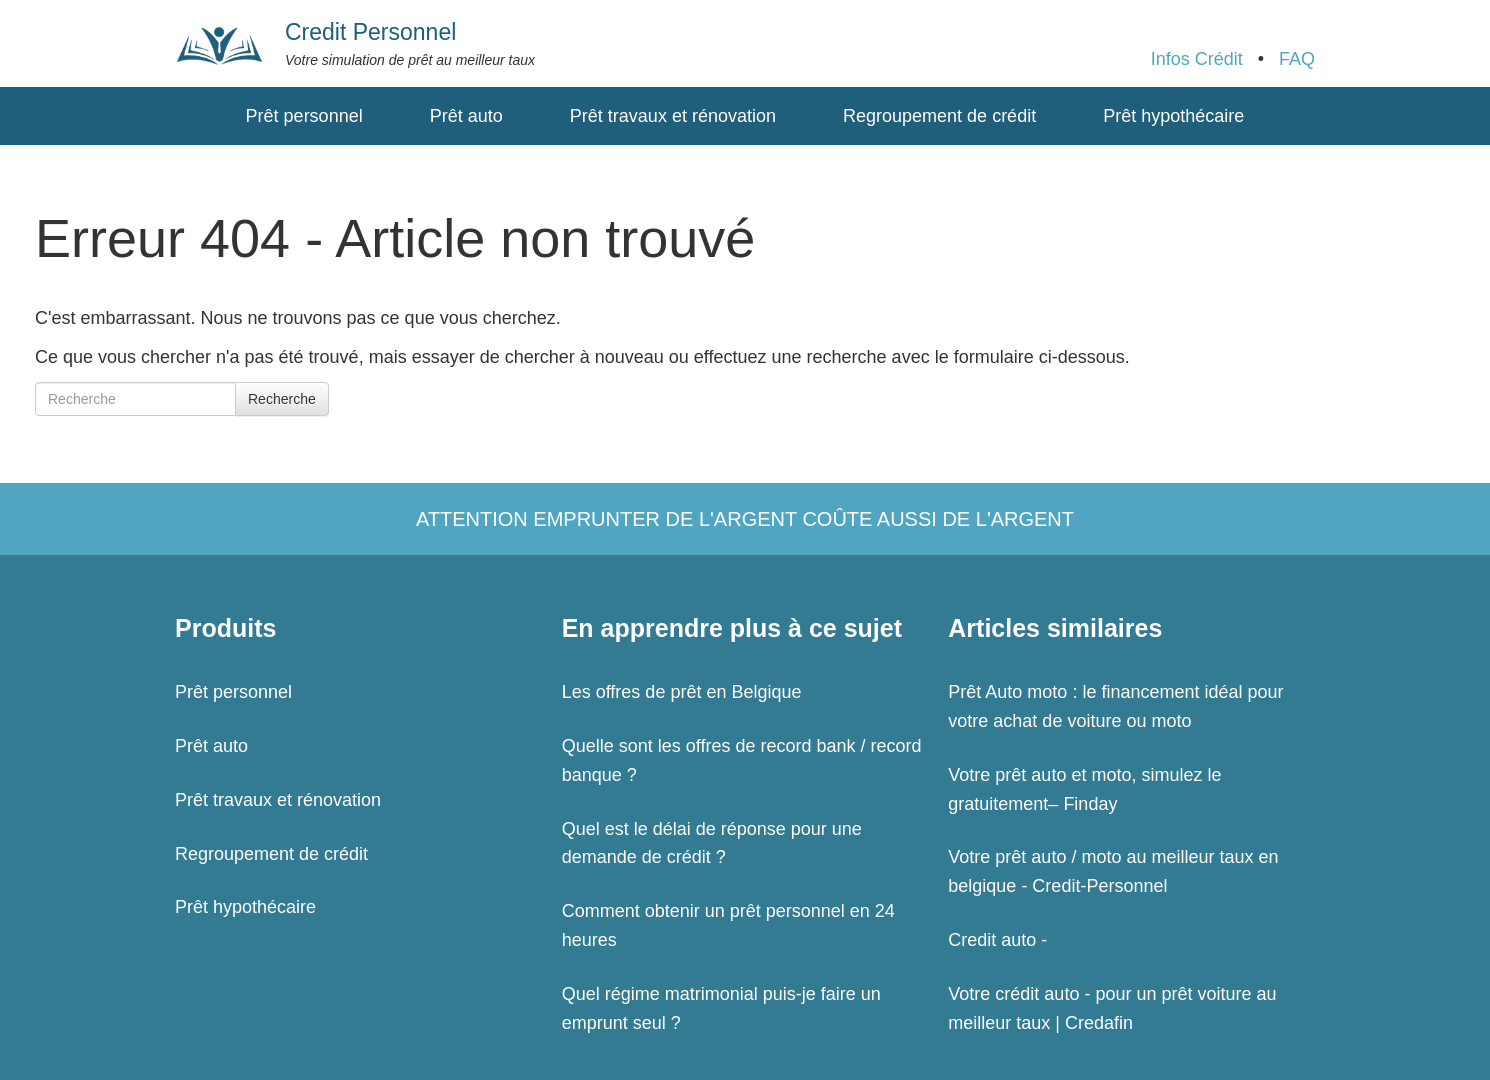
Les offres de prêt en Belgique (682, 692)
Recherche (282, 399)
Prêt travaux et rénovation (673, 116)
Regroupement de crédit (939, 116)
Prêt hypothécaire (1173, 116)
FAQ (1297, 59)
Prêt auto (466, 116)
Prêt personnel (304, 116)
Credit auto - (997, 940)
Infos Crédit (1197, 59)
